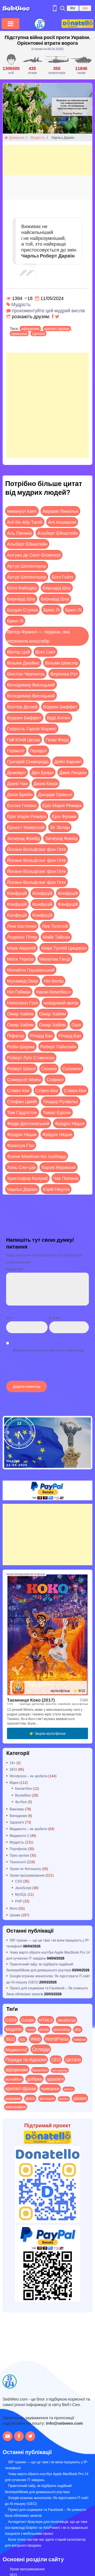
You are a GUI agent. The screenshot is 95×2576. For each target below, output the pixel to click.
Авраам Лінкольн (60, 511)
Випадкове (18, 1815)
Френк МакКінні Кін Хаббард (36, 1156)
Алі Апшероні (62, 522)
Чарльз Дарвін (22, 1189)
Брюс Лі (51, 610)
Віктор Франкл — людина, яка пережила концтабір (38, 636)
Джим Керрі (45, 783)
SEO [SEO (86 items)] (10, 2039)
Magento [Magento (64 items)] (13, 2029)
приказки (19, 333)
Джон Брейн (20, 794)
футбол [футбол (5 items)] (64, 2099)
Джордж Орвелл (55, 794)
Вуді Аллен (58, 717)
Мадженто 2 (19, 1835)
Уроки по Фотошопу (25, 1868)
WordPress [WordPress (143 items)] (57, 2039)
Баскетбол (23, 1788)
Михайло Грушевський (31, 970)
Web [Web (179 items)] (35, 2039)
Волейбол (23, 1795)
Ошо (76, 1024)
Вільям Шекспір (61, 663)
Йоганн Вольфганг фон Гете (36, 849)
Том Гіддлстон (22, 1112)
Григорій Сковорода (28, 761)
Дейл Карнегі (68, 761)
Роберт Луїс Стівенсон (31, 1057)
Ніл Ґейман (19, 992)
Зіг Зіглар (60, 827)
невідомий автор (61, 1003)
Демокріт (16, 772)
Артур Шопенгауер (26, 566)
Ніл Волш (54, 981)
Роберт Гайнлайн (58, 1046)
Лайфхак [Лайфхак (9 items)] (79, 2039)
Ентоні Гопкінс (22, 805)
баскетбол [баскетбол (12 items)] (40, 2070)
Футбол (21, 1801)
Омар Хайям (20, 1013)
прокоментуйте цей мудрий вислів (48, 310)
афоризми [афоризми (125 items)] (16, 2069)
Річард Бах (41, 1035)
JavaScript (23, 1887)
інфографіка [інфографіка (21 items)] (15, 2106)
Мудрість (38, 137)
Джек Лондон (73, 772)
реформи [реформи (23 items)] (13, 2098)
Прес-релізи (19, 1855)
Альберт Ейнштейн (57, 533)
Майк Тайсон (56, 937)
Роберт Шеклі (21, 1068)
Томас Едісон (57, 1112)
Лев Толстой (55, 926)
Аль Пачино (19, 533)
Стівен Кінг (18, 1090)
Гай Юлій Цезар (23, 739)
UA (85, 8)
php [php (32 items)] (77, 2029)
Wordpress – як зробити (28, 1776)
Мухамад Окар (22, 981)
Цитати (38, 333)
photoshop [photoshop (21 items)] (61, 2029)
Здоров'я (17, 1822)
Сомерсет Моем (24, 1079)
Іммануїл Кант (22, 511)
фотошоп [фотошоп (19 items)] (47, 2098)
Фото (14, 1908)
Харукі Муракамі (58, 1167)
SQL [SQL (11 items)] (22, 2039)
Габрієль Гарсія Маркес (32, 728)
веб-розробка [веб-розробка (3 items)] (59, 2070)
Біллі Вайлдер (22, 588)
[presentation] (39, 1368)
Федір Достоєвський (28, 1123)
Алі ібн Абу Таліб (25, 522)
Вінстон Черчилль (26, 674)
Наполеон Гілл (22, 1003)
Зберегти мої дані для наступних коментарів (48, 1350)
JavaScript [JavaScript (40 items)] (66, 2020)
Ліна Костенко (21, 926)
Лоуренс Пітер (22, 937)
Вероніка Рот (64, 674)
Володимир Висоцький (31, 685)
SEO (13, 1769)
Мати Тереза (20, 959)
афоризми (30, 328)
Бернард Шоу (57, 588)
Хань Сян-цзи (21, 1167)
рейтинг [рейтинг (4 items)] (68, 2089)
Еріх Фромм (64, 816)
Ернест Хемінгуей (26, 827)
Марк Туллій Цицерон (64, 948)
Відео (14, 1782)
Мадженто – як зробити (28, 1828)
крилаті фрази (56, 328)
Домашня (14, 137)
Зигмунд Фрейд (23, 838)
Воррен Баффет (60, 706)
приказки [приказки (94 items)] (50, 2088)
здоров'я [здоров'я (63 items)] (55, 2078)
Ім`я (10, 1317)
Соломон (71, 1068)
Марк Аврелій (21, 948)
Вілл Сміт (45, 652)
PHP (18, 1901)
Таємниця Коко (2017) (31, 1700)
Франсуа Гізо (20, 1145)
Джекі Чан (17, 783)
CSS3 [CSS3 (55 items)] (10, 2019)
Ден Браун (42, 772)
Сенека (49, 1068)
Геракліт (16, 750)
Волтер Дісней (22, 706)
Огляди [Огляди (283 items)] (41, 2049)
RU (72, 8)
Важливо (17, 1809)
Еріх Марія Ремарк (62, 805)
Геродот (38, 750)
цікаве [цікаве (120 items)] (80, 2098)
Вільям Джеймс (23, 663)
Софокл (55, 1079)
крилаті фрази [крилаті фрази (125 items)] (20, 2088)
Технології (18, 1862)
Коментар (15, 1269)
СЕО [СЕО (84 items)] (56, 2059)
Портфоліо (18, 1848)
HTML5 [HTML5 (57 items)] (46, 2019)
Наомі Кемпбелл (53, 992)
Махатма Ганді (54, 959)
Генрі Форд (57, 739)
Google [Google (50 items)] (27, 2019)
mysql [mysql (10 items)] (31, 2030)
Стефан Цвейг (22, 1101)
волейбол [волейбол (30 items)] (13, 2079)
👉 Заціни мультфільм (47, 1733)
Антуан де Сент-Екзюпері (34, 555)
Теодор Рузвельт (60, 1101)
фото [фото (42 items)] (30, 2098)
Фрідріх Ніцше (70, 1123)
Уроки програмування (27, 1875)
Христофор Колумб (27, 1178)
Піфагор (15, 1035)
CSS (18, 1881)
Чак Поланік (66, 1178)
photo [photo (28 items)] (44, 2029)
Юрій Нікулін (56, 1189)
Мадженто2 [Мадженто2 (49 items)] (16, 2049)
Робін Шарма (21, 1046)
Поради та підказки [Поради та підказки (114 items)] (26, 2059)
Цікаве (15, 1915)
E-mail (55, 1317)
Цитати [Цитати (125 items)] (73, 2059)
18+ (13, 1762)
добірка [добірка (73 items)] (34, 2078)
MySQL (21, 1894)
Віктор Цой (18, 652)
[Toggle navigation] (10, 23)
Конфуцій (17, 893)
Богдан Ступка (22, 610)
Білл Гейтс (63, 577)
